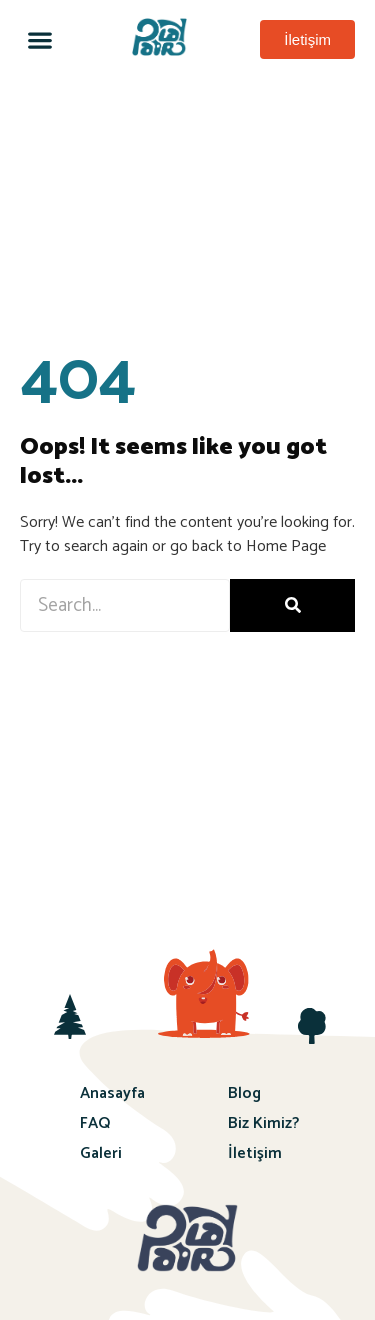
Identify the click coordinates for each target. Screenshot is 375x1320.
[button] (39, 39)
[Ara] (292, 605)
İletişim (255, 1153)
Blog (244, 1093)
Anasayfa (112, 1093)
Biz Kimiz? (263, 1123)
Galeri (101, 1153)
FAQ (95, 1123)
